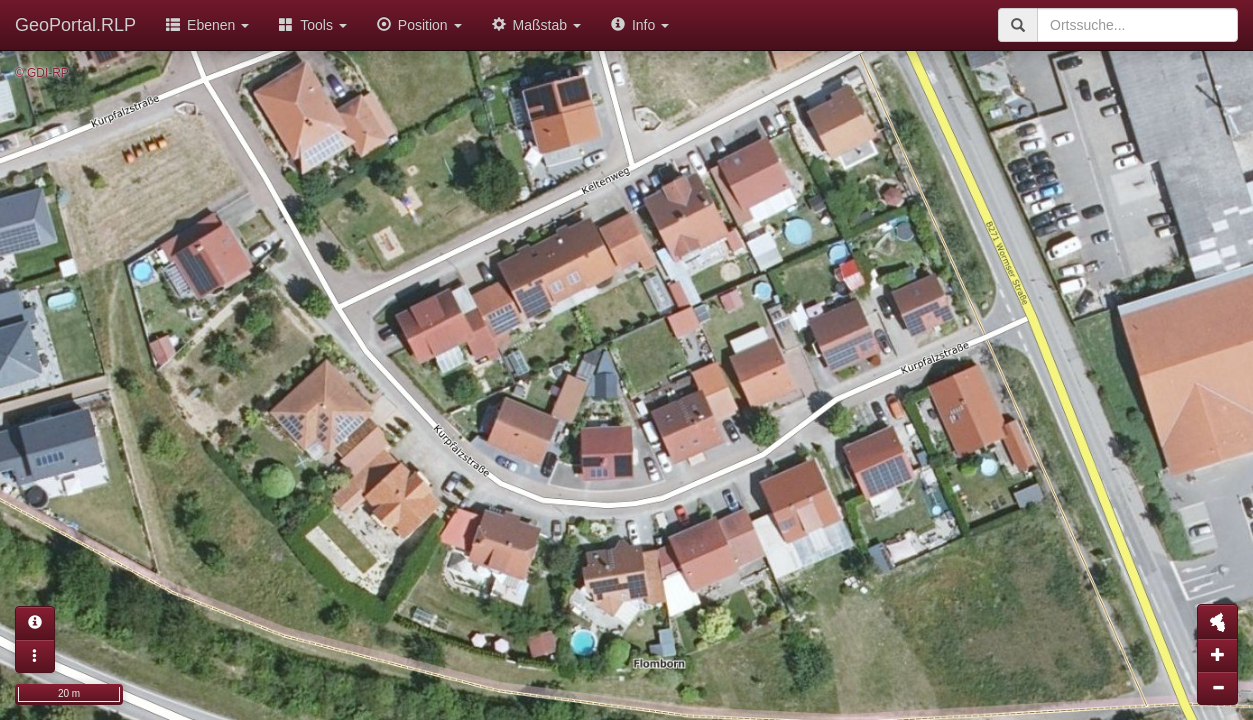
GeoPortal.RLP (75, 25)
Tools (313, 25)
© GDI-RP (42, 73)
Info (640, 25)
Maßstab (536, 25)
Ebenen (207, 25)
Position (419, 25)
